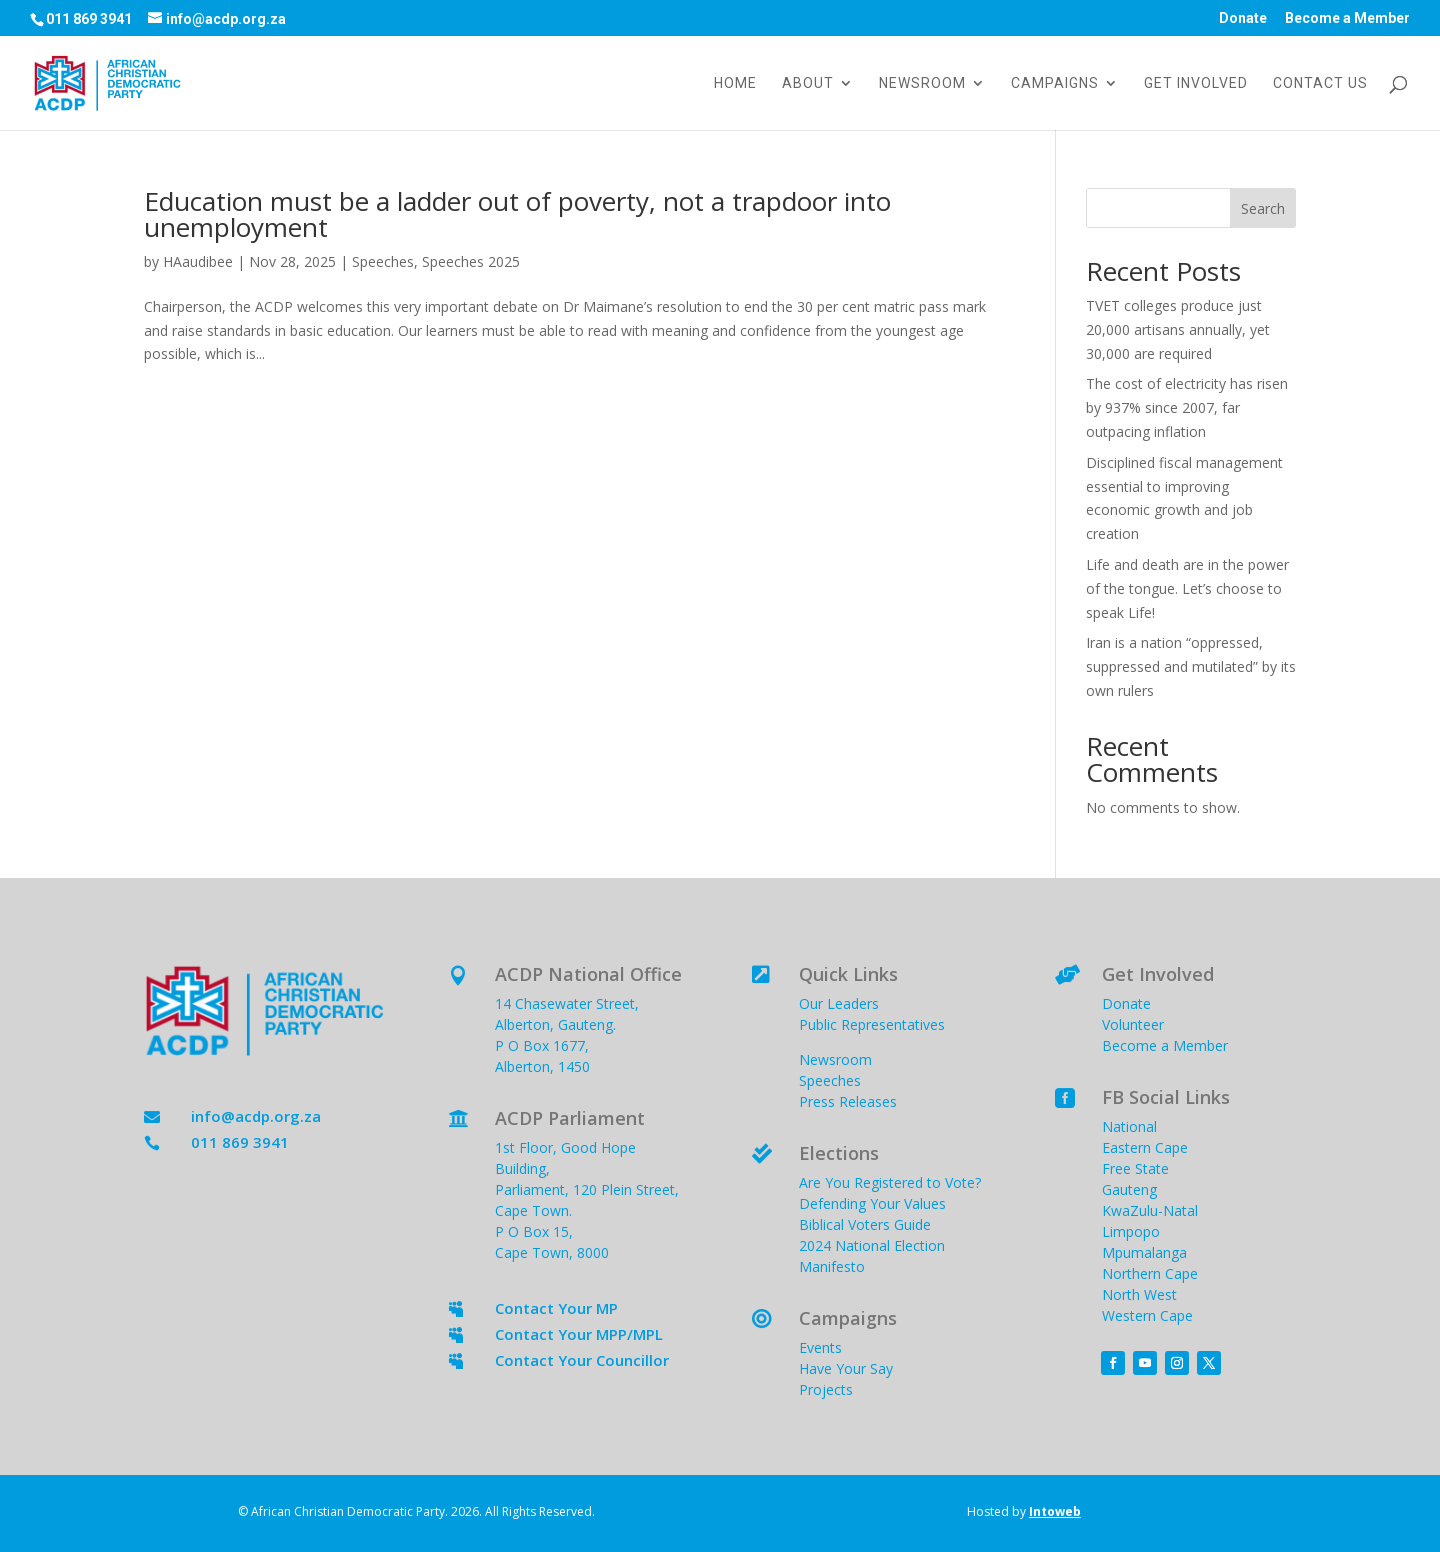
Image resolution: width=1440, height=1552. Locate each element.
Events (820, 1347)
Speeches (383, 261)
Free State (1135, 1168)
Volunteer (1133, 1024)
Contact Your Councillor (582, 1360)
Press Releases (848, 1101)
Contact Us (1320, 83)
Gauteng (1129, 1189)
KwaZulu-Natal (1150, 1210)
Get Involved (1196, 83)
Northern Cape (1150, 1273)
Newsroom (922, 83)
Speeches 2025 (471, 261)
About (808, 83)
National (1129, 1126)
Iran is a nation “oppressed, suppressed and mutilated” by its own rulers (1191, 666)
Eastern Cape (1145, 1147)
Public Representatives (872, 1024)
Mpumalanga (1144, 1252)
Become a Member (1347, 18)
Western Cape (1147, 1315)
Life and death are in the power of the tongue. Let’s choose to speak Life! (1187, 588)
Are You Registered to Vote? (890, 1182)
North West (1139, 1294)
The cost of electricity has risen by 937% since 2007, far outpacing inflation (1187, 407)
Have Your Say (846, 1368)
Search (1263, 208)
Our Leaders (839, 1003)
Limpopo (1131, 1231)
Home (735, 83)
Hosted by (1024, 1511)
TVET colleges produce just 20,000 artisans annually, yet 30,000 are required (1178, 329)
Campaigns (1055, 83)
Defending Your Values (872, 1203)
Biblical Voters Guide (865, 1224)
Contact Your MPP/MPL (579, 1334)
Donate (1243, 18)
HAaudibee (198, 261)
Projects (826, 1389)
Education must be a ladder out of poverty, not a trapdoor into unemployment (517, 214)
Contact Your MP (556, 1308)
